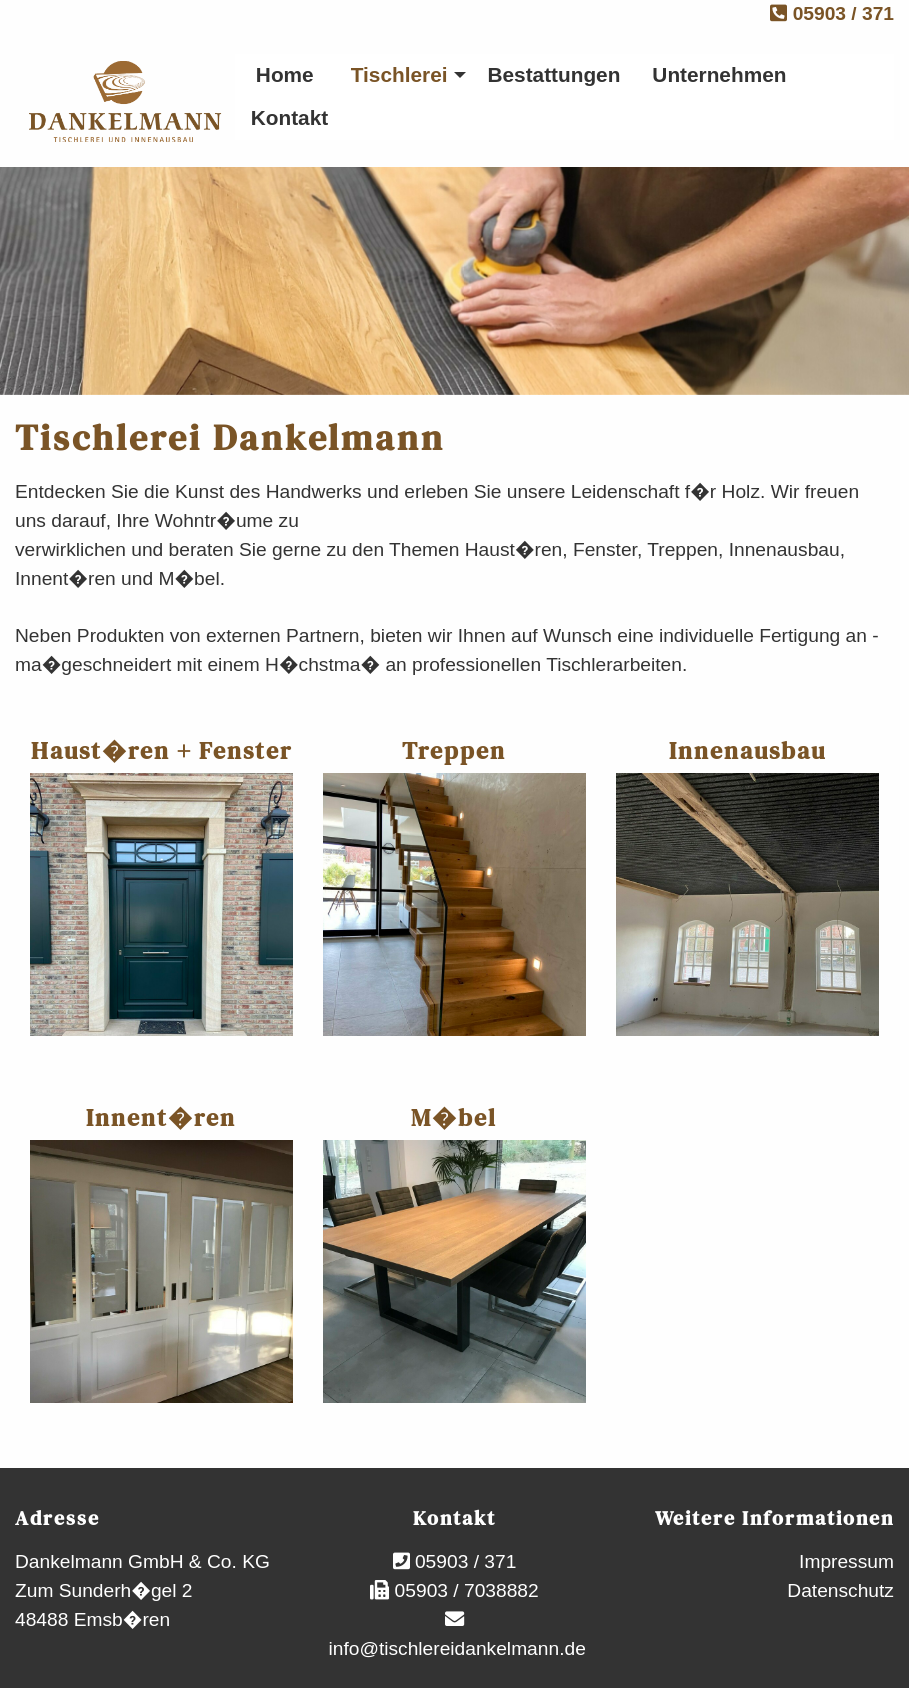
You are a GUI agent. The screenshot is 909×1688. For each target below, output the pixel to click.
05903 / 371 (832, 13)
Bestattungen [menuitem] (553, 74)
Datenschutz (840, 1590)
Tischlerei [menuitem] (399, 74)
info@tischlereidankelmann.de (454, 1648)
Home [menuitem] (285, 74)
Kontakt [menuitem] (289, 117)
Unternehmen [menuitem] (719, 74)
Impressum (846, 1561)
